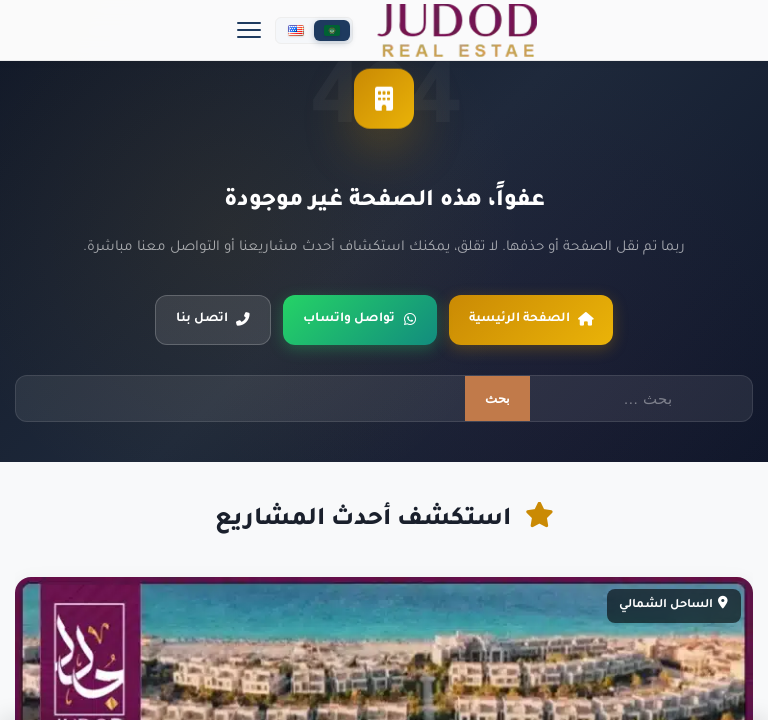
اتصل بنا (213, 319)
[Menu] (249, 30)
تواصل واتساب (360, 319)
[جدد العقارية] (457, 30)
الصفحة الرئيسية (531, 319)
